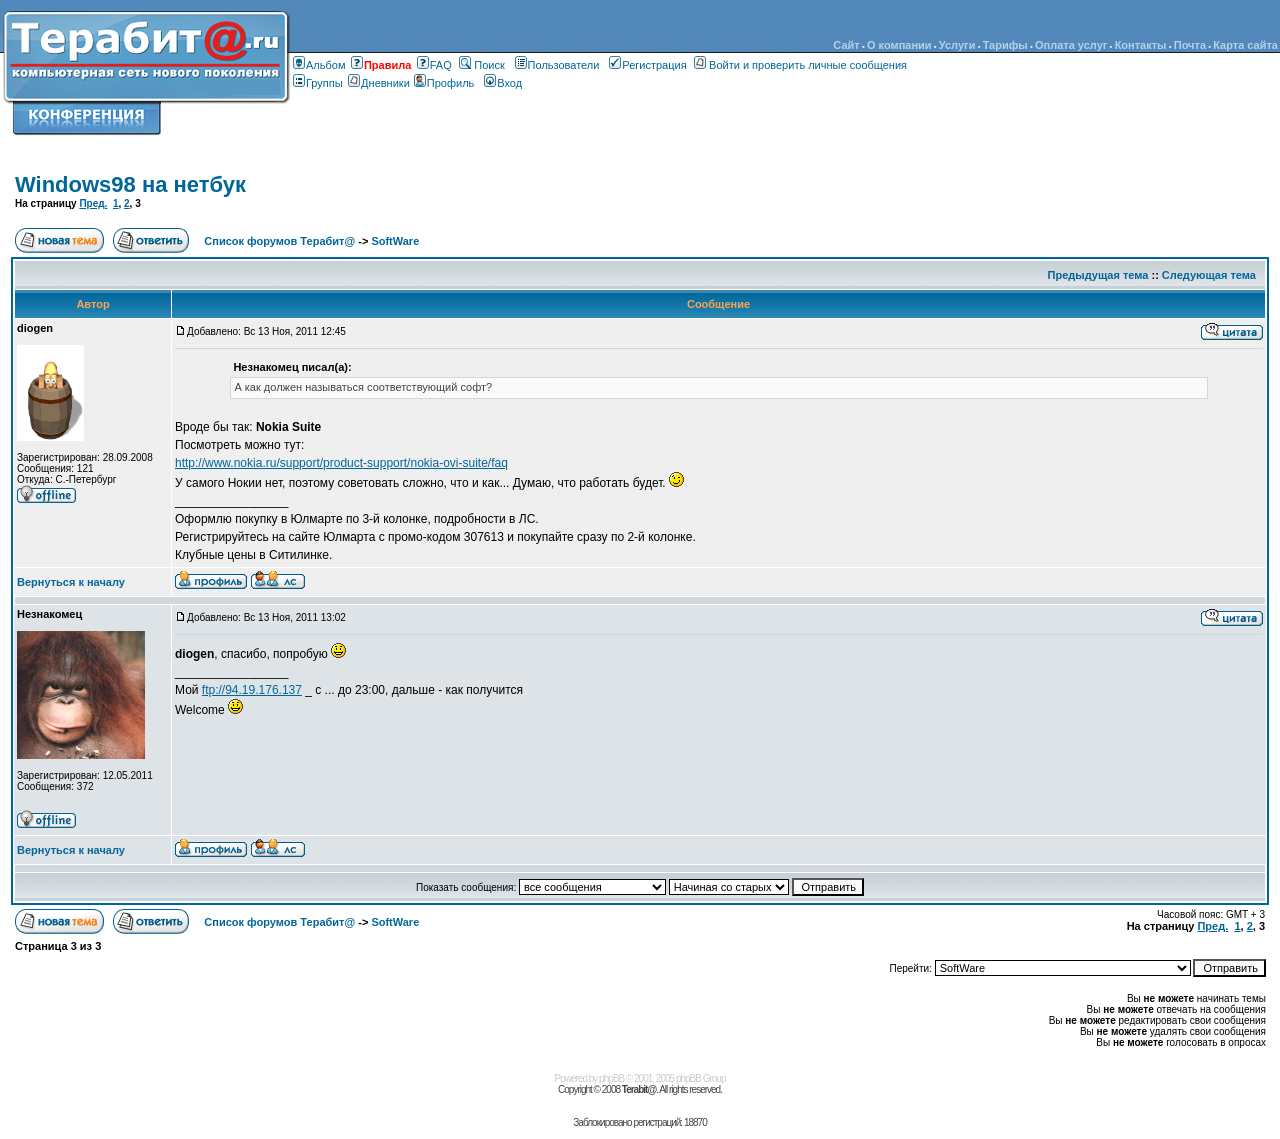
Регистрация (647, 65)
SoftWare (395, 241)
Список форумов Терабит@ (279, 241)
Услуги (957, 45)
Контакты (1141, 45)
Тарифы (1005, 45)
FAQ (434, 65)
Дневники (380, 83)
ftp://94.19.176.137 (252, 690)
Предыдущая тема (1098, 275)
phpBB (611, 1078)
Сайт (846, 45)
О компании (899, 45)
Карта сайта (1245, 45)
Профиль (444, 83)
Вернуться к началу (71, 582)
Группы (318, 83)
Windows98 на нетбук (130, 184)
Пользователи (557, 65)
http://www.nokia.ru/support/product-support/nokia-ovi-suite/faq (341, 463)
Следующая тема (1209, 275)
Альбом (319, 65)
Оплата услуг (1071, 45)
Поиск (481, 65)
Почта (1190, 45)
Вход (503, 83)
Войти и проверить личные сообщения (800, 65)
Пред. (93, 203)
